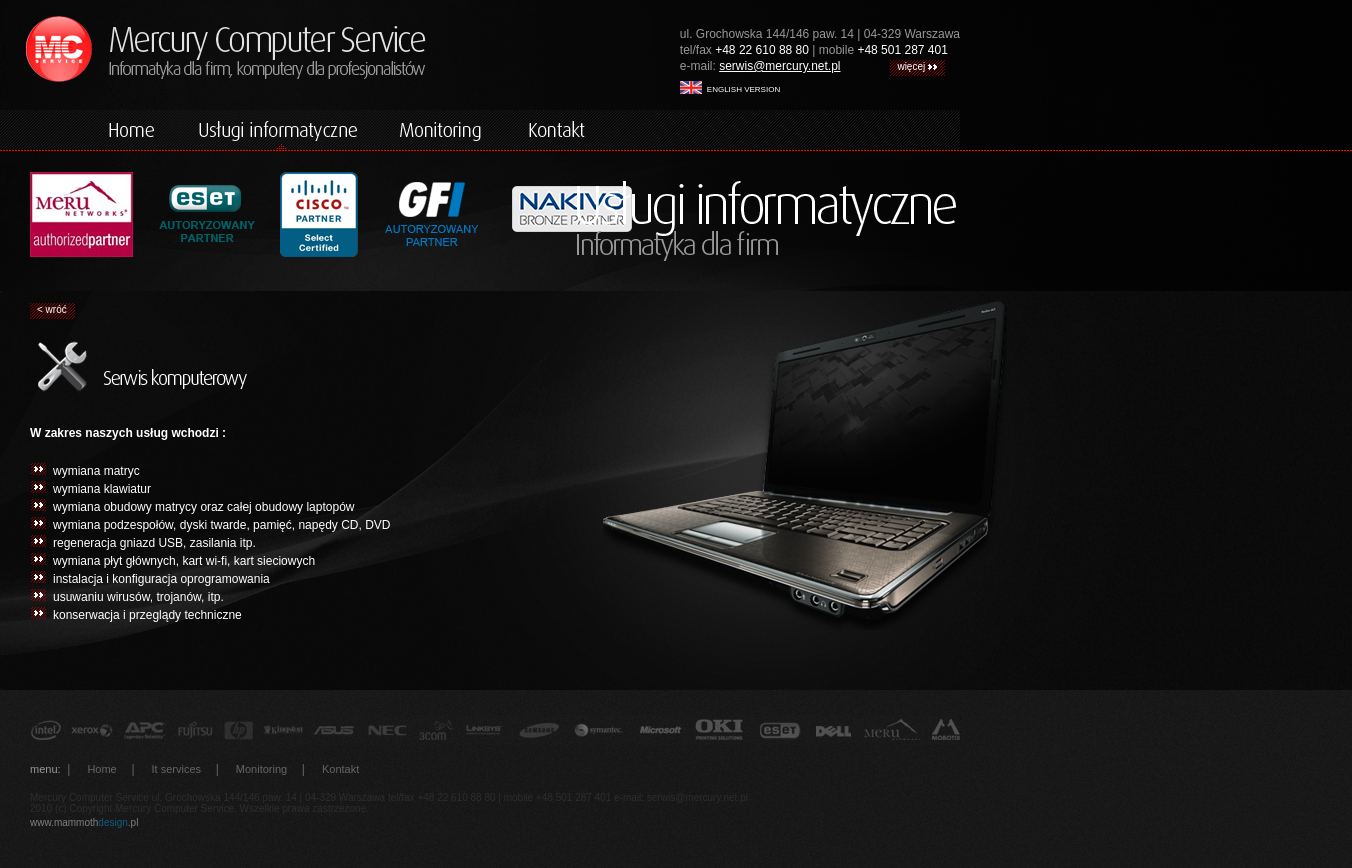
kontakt (558, 130)
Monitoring (261, 769)
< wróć (52, 309)
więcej (917, 66)
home (133, 130)
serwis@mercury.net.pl (779, 66)
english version (730, 87)
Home (101, 769)
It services (177, 769)
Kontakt (340, 769)
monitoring (443, 130)
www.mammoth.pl (84, 822)
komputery (278, 130)
